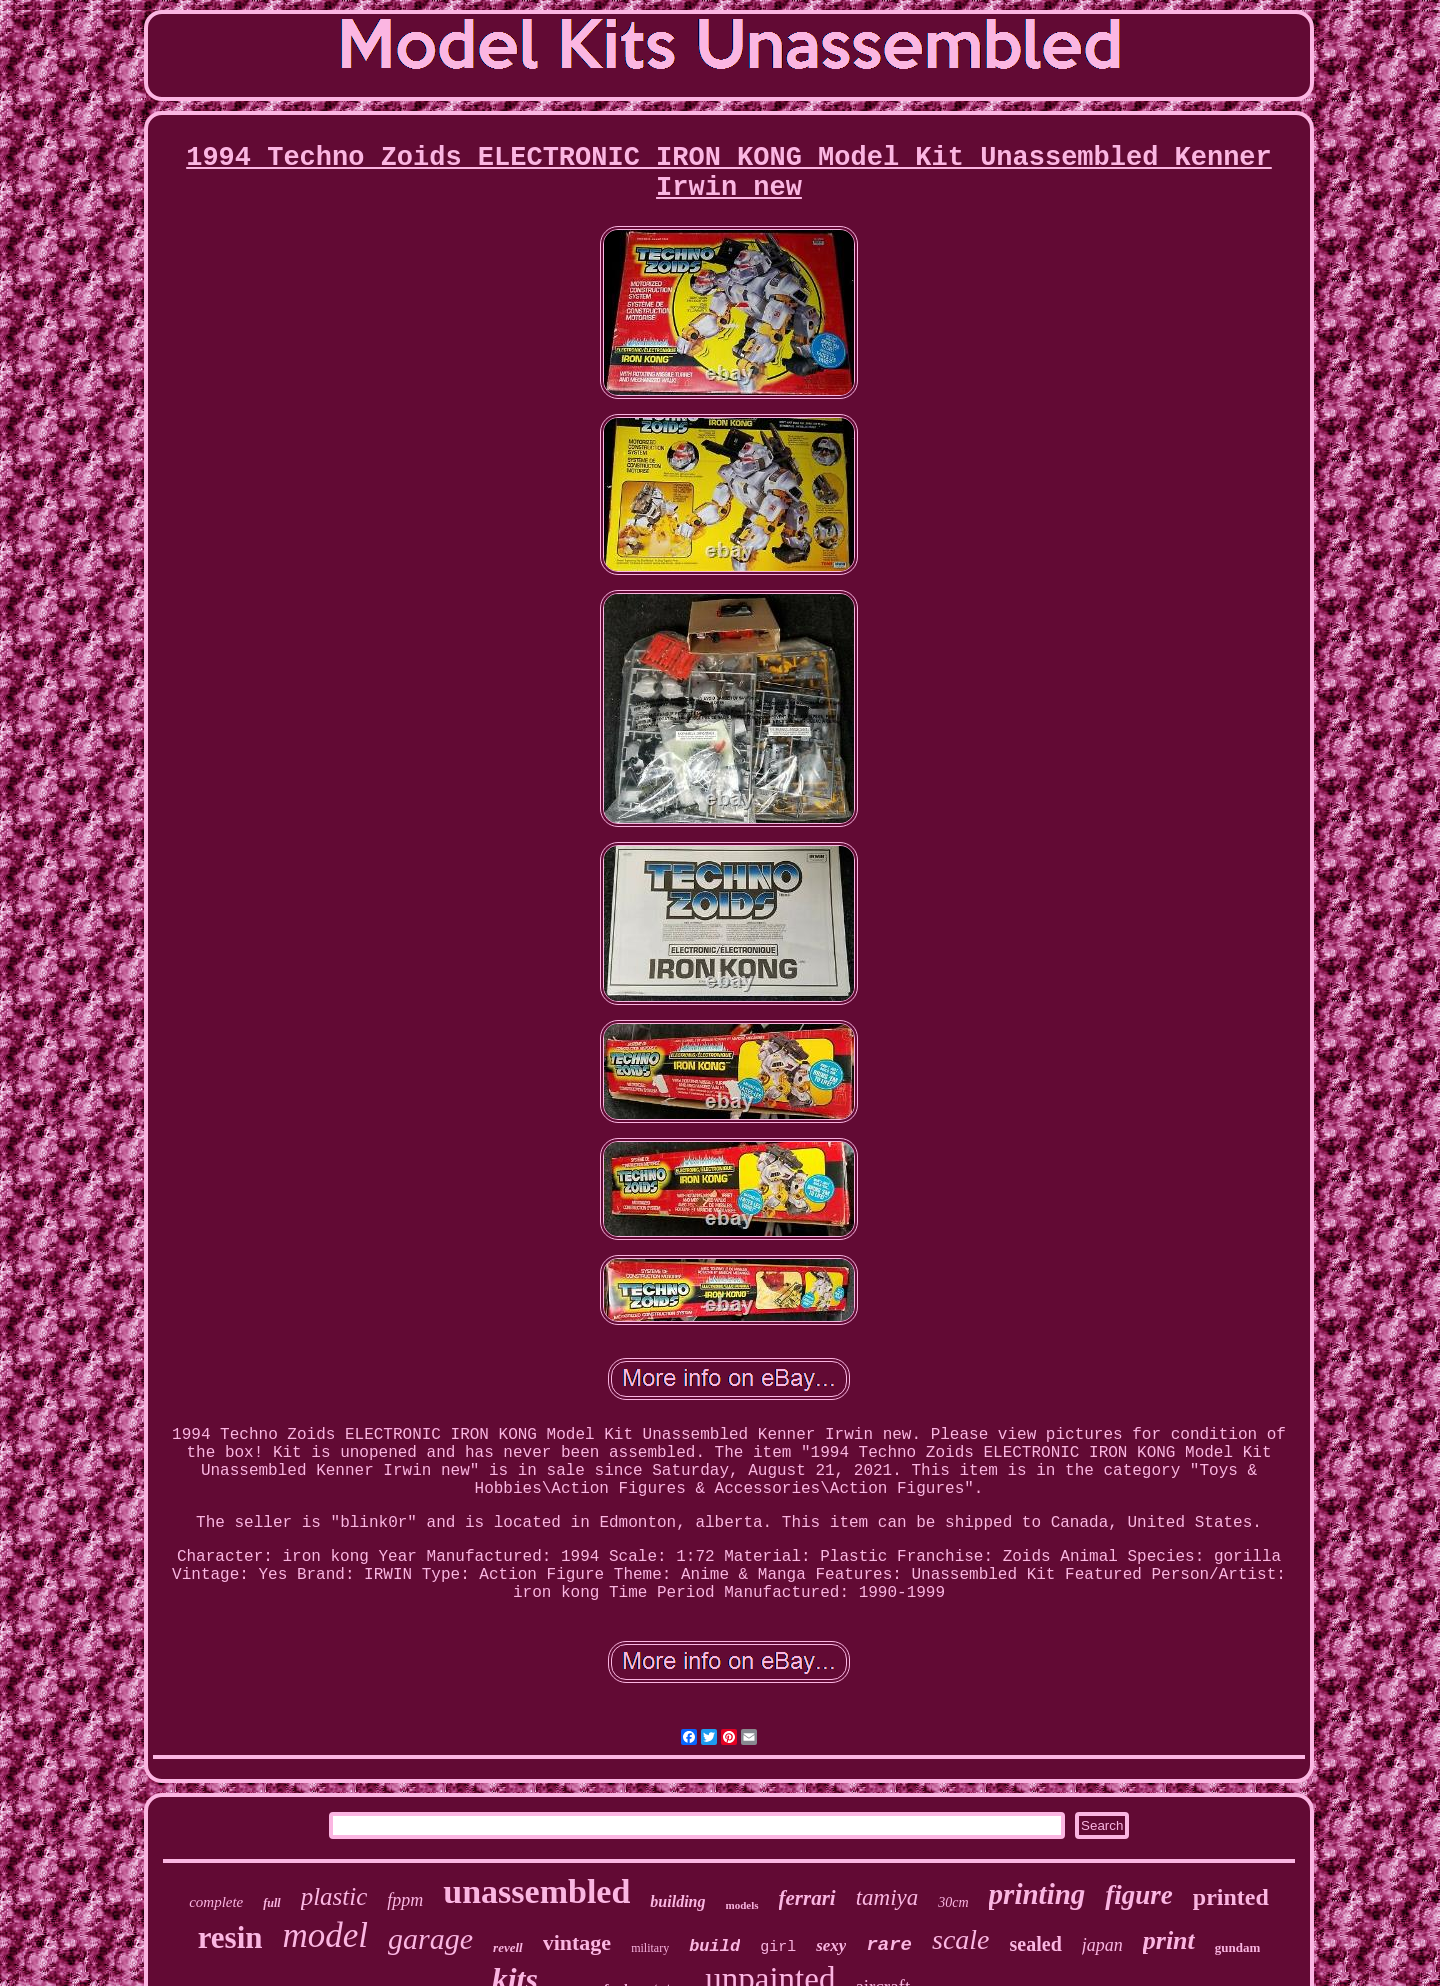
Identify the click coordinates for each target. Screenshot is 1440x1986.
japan (1102, 1945)
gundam (1238, 1947)
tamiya (887, 1897)
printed (1231, 1897)
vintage (577, 1942)
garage (430, 1938)
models (742, 1905)
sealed (1036, 1944)
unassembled (536, 1891)
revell (508, 1947)
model (326, 1935)
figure (1139, 1895)
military (650, 1948)
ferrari (807, 1898)
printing (1037, 1894)
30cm (953, 1902)
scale (961, 1939)
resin (230, 1937)
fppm (405, 1900)
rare (889, 1945)
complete (216, 1902)
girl (778, 1947)
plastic (334, 1896)
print (1169, 1940)
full (271, 1903)
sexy (831, 1945)
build (714, 1946)
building (677, 1901)
